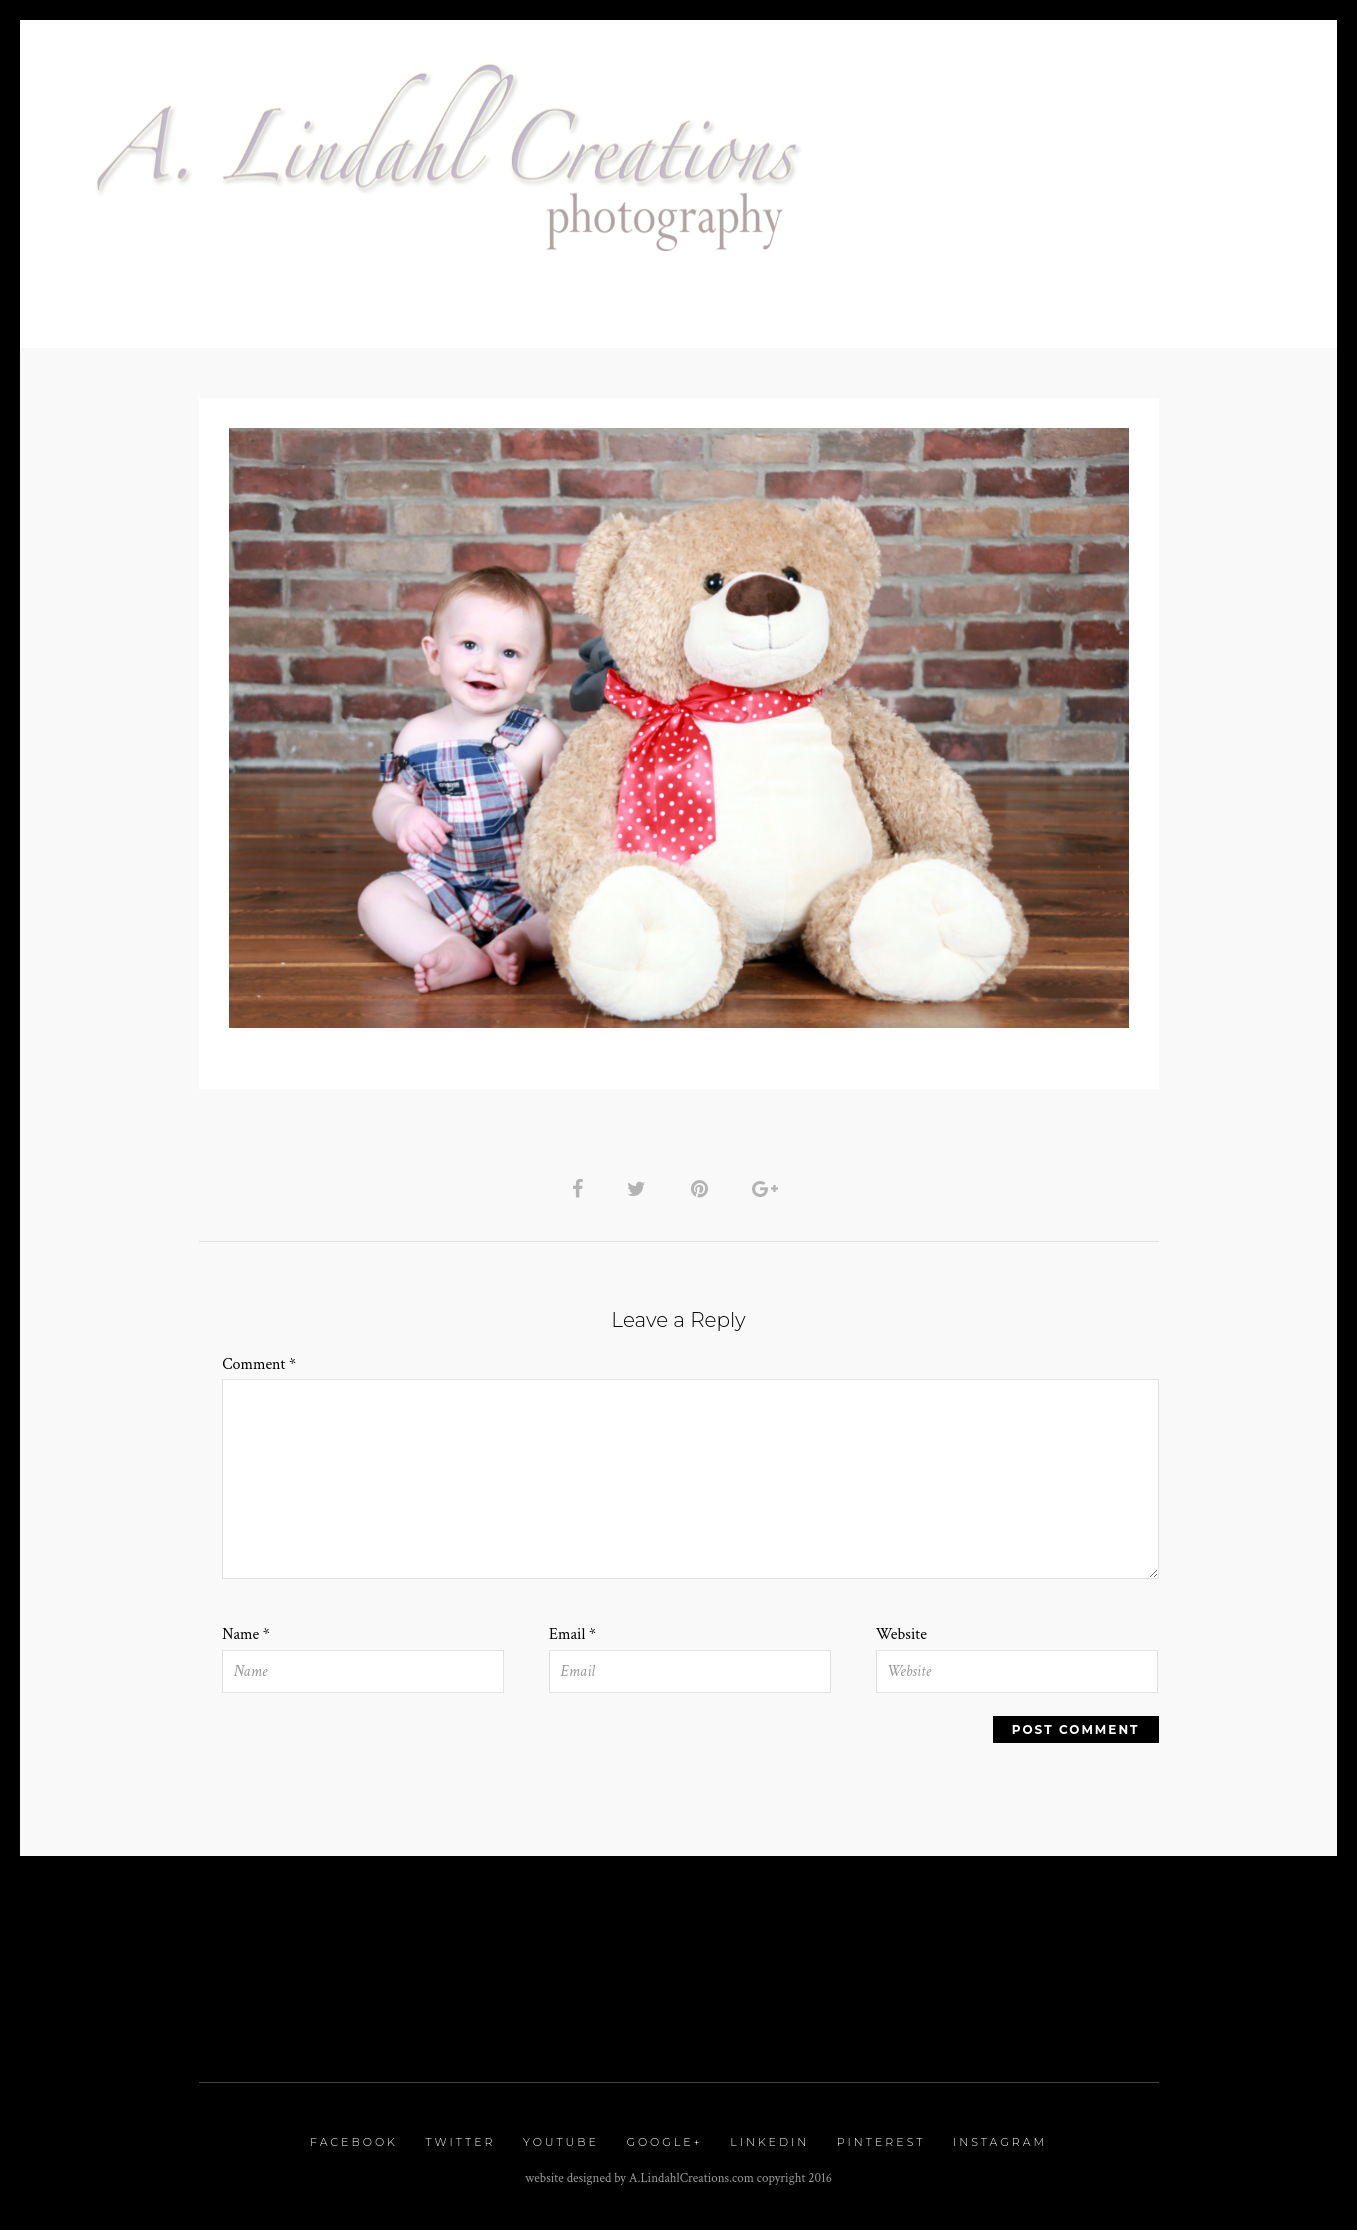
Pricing (1213, 251)
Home (874, 251)
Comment (259, 1364)
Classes (754, 296)
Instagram (1000, 2142)
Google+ (664, 2142)
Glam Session (1095, 251)
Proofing (552, 296)
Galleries (969, 251)
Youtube (561, 2142)
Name (246, 1634)
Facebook (354, 2142)
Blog (840, 296)
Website (901, 1634)
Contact (446, 296)
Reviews (656, 296)
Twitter (460, 2142)
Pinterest (881, 2142)
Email (572, 1634)
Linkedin (769, 2142)
